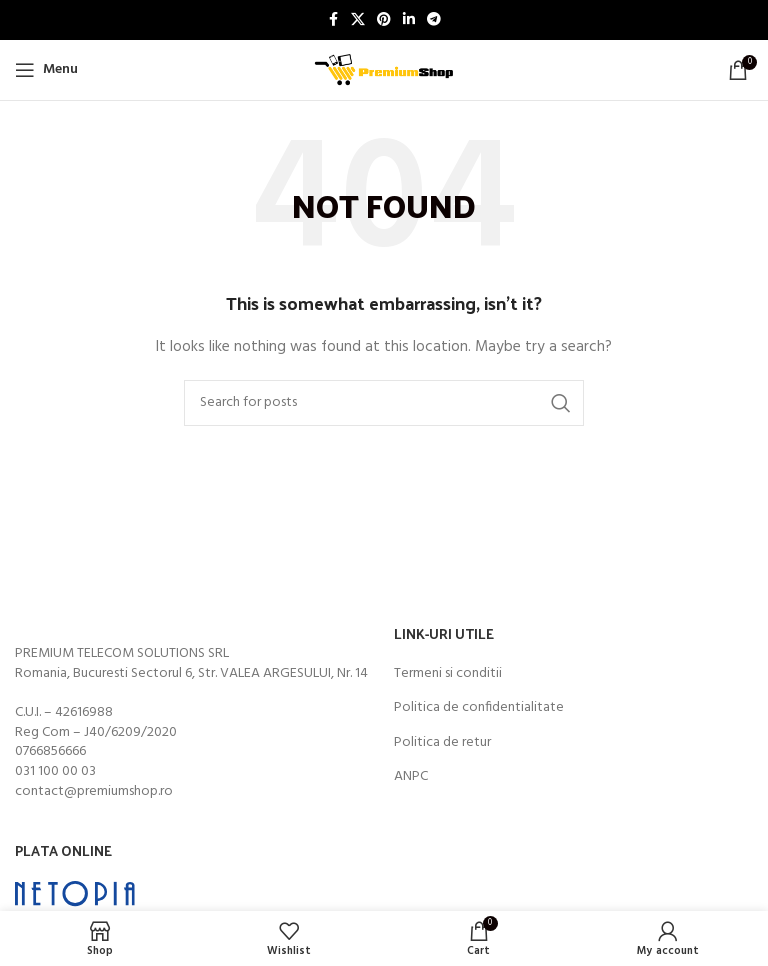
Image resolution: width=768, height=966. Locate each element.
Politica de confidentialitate (479, 708)
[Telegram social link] (434, 20)
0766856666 (50, 751)
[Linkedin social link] (409, 20)
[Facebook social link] (333, 20)
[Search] (384, 403)
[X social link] (358, 20)
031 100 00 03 (55, 771)
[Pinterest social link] (384, 20)
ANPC (411, 777)
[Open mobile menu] (46, 70)
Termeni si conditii (448, 674)
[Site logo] (384, 70)
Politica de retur (442, 743)
